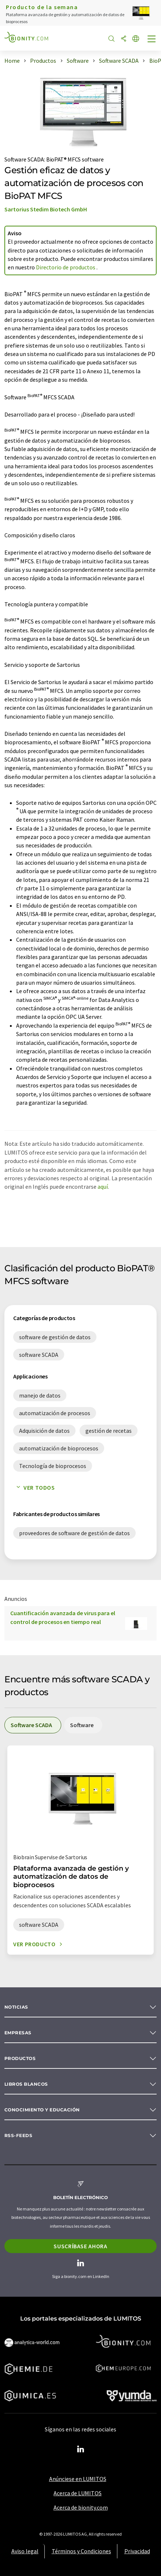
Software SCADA (24, 159)
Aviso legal (25, 2551)
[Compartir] (123, 39)
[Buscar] (111, 39)
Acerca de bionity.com (81, 2507)
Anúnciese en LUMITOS (77, 2478)
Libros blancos (26, 2084)
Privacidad (137, 2551)
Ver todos (34, 1487)
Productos (20, 2058)
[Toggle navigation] (152, 39)
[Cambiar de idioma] (136, 39)
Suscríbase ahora (80, 2246)
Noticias (16, 2007)
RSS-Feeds (18, 2135)
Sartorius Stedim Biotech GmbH (45, 209)
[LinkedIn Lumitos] (81, 2449)
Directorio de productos (66, 267)
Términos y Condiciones (81, 2551)
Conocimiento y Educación (42, 2109)
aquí (103, 1186)
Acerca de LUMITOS (78, 2493)
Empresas (18, 2032)
